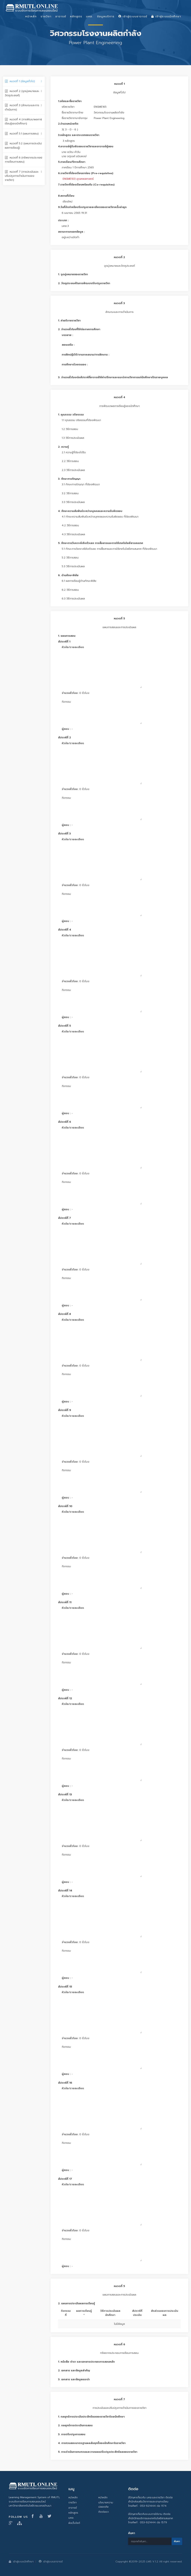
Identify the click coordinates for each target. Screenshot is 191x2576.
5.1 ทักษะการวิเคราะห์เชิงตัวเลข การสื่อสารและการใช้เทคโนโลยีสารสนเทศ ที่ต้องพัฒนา (109, 549)
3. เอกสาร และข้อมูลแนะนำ (74, 2379)
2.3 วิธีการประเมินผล (73, 470)
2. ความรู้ (63, 447)
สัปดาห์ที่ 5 (64, 1026)
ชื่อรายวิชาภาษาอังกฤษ (74, 118)
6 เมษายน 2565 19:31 (74, 213)
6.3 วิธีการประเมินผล (73, 599)
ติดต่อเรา (103, 2512)
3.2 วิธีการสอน (70, 493)
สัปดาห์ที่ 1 (64, 642)
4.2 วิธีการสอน (70, 525)
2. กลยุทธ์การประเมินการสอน (75, 2425)
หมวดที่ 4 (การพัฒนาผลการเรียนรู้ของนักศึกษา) (23, 122)
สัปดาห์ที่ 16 (65, 2083)
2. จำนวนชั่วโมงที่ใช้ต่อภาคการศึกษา (79, 329)
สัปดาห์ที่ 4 (64, 930)
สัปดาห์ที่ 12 (65, 1698)
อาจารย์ (72, 2508)
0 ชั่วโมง (75, 693)
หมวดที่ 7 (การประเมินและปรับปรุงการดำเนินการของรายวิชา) (22, 176)
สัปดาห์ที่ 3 (64, 834)
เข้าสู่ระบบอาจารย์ (51, 2561)
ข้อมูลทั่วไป (119, 92)
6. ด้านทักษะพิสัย (68, 575)
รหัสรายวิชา (68, 107)
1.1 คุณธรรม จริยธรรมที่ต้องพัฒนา (81, 420)
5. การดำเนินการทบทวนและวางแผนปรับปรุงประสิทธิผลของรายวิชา (97, 2452)
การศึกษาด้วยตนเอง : (75, 364)
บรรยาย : (67, 335)
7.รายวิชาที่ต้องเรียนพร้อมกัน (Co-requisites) (86, 185)
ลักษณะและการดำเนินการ (119, 312)
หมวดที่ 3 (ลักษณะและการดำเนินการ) (22, 107)
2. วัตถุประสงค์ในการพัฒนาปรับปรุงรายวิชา (84, 283)
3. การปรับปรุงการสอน (71, 2434)
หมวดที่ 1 (119, 84)
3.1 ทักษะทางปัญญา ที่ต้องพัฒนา (81, 484)
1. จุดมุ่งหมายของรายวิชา (73, 274)
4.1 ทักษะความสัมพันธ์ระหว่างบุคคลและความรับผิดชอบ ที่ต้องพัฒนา (100, 517)
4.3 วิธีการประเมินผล (73, 534)
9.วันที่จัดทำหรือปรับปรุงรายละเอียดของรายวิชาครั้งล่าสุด (92, 207)
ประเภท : (63, 220)
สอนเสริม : (68, 345)
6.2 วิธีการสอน (70, 590)
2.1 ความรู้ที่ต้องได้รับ (74, 452)
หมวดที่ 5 (119, 618)
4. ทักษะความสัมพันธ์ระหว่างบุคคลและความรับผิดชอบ (90, 511)
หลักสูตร (73, 2513)
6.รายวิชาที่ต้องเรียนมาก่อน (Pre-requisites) (85, 173)
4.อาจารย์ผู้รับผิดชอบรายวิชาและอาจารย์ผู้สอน (85, 146)
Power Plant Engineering (109, 118)
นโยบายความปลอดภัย (105, 2505)
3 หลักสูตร (69, 141)
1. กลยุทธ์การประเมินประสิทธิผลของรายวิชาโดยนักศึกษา (91, 2417)
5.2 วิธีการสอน (70, 558)
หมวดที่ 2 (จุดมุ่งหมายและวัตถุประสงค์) (22, 93)
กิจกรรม (66, 702)
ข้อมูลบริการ (106, 16)
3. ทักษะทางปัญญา (69, 479)
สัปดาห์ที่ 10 (65, 1506)
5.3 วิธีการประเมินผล (73, 566)
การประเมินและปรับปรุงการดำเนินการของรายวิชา (119, 2408)
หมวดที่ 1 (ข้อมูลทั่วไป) (20, 81)
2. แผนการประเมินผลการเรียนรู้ (76, 2303)
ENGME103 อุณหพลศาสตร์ (78, 179)
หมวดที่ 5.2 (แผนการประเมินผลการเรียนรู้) (23, 146)
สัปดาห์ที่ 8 (64, 1314)
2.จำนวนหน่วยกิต (68, 124)
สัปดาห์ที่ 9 (64, 1410)
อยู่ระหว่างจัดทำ (70, 237)
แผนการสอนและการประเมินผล (119, 627)
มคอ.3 (65, 226)
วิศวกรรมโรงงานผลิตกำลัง (109, 113)
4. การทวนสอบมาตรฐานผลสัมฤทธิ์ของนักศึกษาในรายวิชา (92, 2443)
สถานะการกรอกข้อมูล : (71, 232)
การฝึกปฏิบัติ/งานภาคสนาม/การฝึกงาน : (85, 355)
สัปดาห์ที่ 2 (64, 737)
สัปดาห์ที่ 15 (65, 1987)
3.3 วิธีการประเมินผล (73, 502)
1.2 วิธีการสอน (70, 429)
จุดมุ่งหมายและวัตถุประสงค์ (119, 266)
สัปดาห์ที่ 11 (64, 1602)
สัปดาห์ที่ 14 (65, 1891)
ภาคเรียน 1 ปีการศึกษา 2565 (78, 167)
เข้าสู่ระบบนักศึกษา (21, 2561)
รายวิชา (72, 2502)
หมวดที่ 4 (119, 397)
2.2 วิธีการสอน (70, 461)
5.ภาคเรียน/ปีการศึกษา (71, 162)
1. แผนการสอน (66, 636)
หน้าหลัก (73, 2497)
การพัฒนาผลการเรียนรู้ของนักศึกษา (119, 406)
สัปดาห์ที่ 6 (64, 1122)
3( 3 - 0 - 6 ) (70, 129)
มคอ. (71, 2518)
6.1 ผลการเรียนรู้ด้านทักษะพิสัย (79, 581)
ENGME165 (100, 107)
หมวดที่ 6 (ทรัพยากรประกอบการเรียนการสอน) (23, 160)
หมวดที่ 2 (119, 257)
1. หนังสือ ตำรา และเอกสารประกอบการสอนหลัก (86, 2362)
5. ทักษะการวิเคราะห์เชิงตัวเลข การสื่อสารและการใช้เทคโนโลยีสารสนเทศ (100, 543)
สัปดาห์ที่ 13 (65, 1794)
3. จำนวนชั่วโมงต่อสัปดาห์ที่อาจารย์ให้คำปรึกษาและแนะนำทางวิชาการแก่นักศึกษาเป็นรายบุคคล (113, 377)
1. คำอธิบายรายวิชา (69, 321)
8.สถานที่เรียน (66, 196)
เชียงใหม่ (67, 202)
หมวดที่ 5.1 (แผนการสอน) (22, 134)
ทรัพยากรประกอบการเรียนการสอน (119, 2353)
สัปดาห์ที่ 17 (65, 2179)
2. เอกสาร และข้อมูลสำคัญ (74, 2370)
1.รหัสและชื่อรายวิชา (70, 101)
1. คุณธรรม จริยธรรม (71, 415)
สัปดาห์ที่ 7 (64, 1218)
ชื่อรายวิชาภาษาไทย (72, 113)
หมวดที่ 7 (119, 2399)
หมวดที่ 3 (119, 303)
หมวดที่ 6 (119, 2344)
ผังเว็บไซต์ (74, 2523)
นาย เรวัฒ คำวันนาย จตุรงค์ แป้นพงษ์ (74, 154)
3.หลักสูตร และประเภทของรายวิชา (78, 135)
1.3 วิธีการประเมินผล (73, 438)
